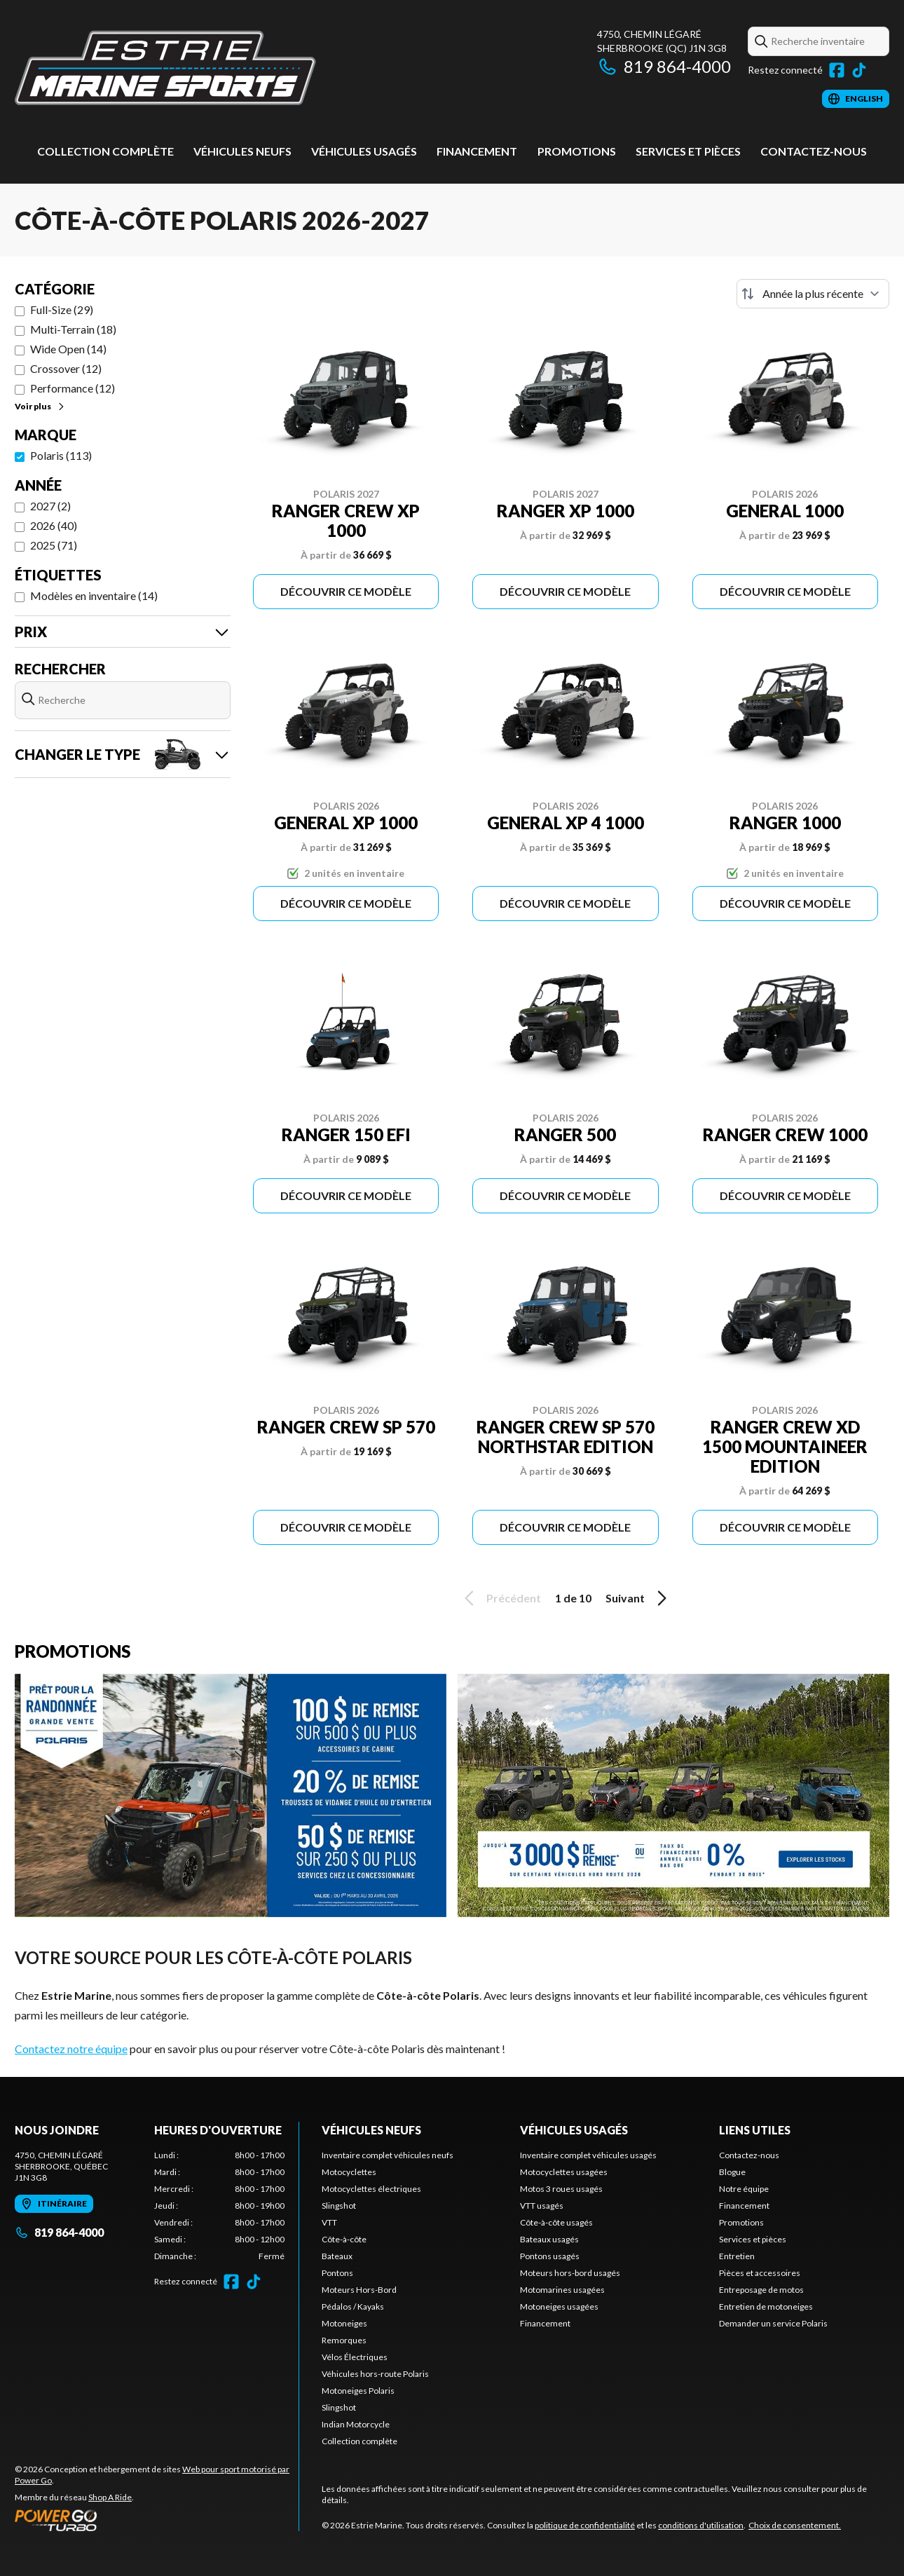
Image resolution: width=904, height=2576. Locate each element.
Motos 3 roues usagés (561, 2188)
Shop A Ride (110, 2497)
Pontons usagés (550, 2256)
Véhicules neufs (242, 151)
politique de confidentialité (585, 2525)
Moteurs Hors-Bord (359, 2289)
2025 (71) (53, 545)
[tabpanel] (219, 2206)
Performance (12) (72, 388)
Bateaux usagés (549, 2239)
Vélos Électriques (355, 2357)
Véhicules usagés (364, 151)
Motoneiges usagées (559, 2306)
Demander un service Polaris (773, 2323)
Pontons (337, 2273)
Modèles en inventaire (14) (94, 595)
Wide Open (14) (68, 348)
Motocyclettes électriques (371, 2188)
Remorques (344, 2340)
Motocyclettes (349, 2172)
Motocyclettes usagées (564, 2172)
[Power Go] (157, 2520)
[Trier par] (813, 293)
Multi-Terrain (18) (73, 329)
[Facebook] (836, 70)
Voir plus (40, 406)
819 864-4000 (664, 66)
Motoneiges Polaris (358, 2390)
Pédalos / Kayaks (353, 2306)
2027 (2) (50, 505)
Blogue (732, 2172)
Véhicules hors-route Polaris (375, 2374)
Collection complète (105, 151)
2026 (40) (53, 525)
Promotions (576, 151)
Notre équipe (744, 2188)
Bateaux (337, 2256)
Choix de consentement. (794, 2525)
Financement (477, 151)
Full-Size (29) (61, 309)
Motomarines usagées (562, 2289)
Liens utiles (754, 2130)
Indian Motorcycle (356, 2424)
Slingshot (339, 2205)
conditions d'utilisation (701, 2525)
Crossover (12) (66, 368)
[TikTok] (859, 70)
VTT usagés (541, 2205)
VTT (329, 2222)
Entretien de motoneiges (766, 2306)
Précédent (500, 1598)
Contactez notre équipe (71, 2048)
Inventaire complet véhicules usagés (588, 2155)
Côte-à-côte (344, 2239)
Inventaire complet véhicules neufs (387, 2155)
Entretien (737, 2256)
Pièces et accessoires (759, 2273)
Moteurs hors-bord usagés (570, 2273)
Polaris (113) (61, 455)
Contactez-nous (813, 151)
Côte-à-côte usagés (556, 2222)
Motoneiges (344, 2323)
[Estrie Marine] (165, 67)
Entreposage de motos (761, 2289)
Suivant (638, 1598)
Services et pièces (688, 151)
